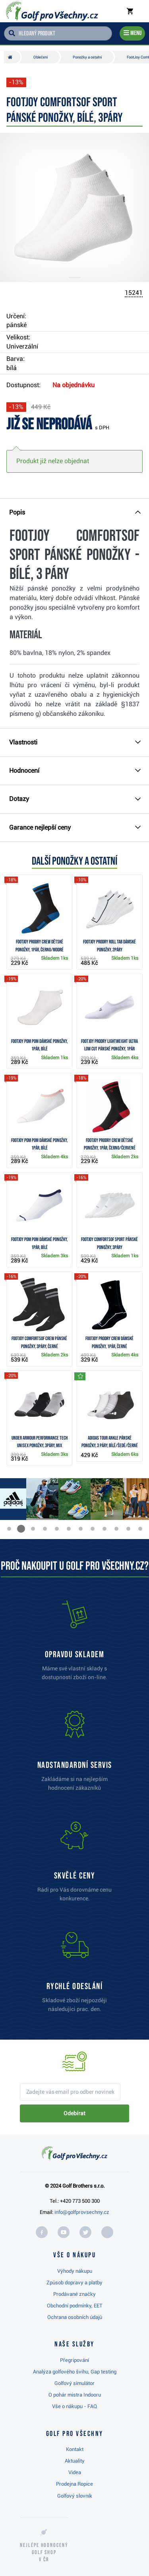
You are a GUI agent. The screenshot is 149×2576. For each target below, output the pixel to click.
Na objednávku (73, 385)
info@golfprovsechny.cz (81, 2212)
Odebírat (74, 2113)
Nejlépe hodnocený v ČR (44, 2552)
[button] (9, 1529)
